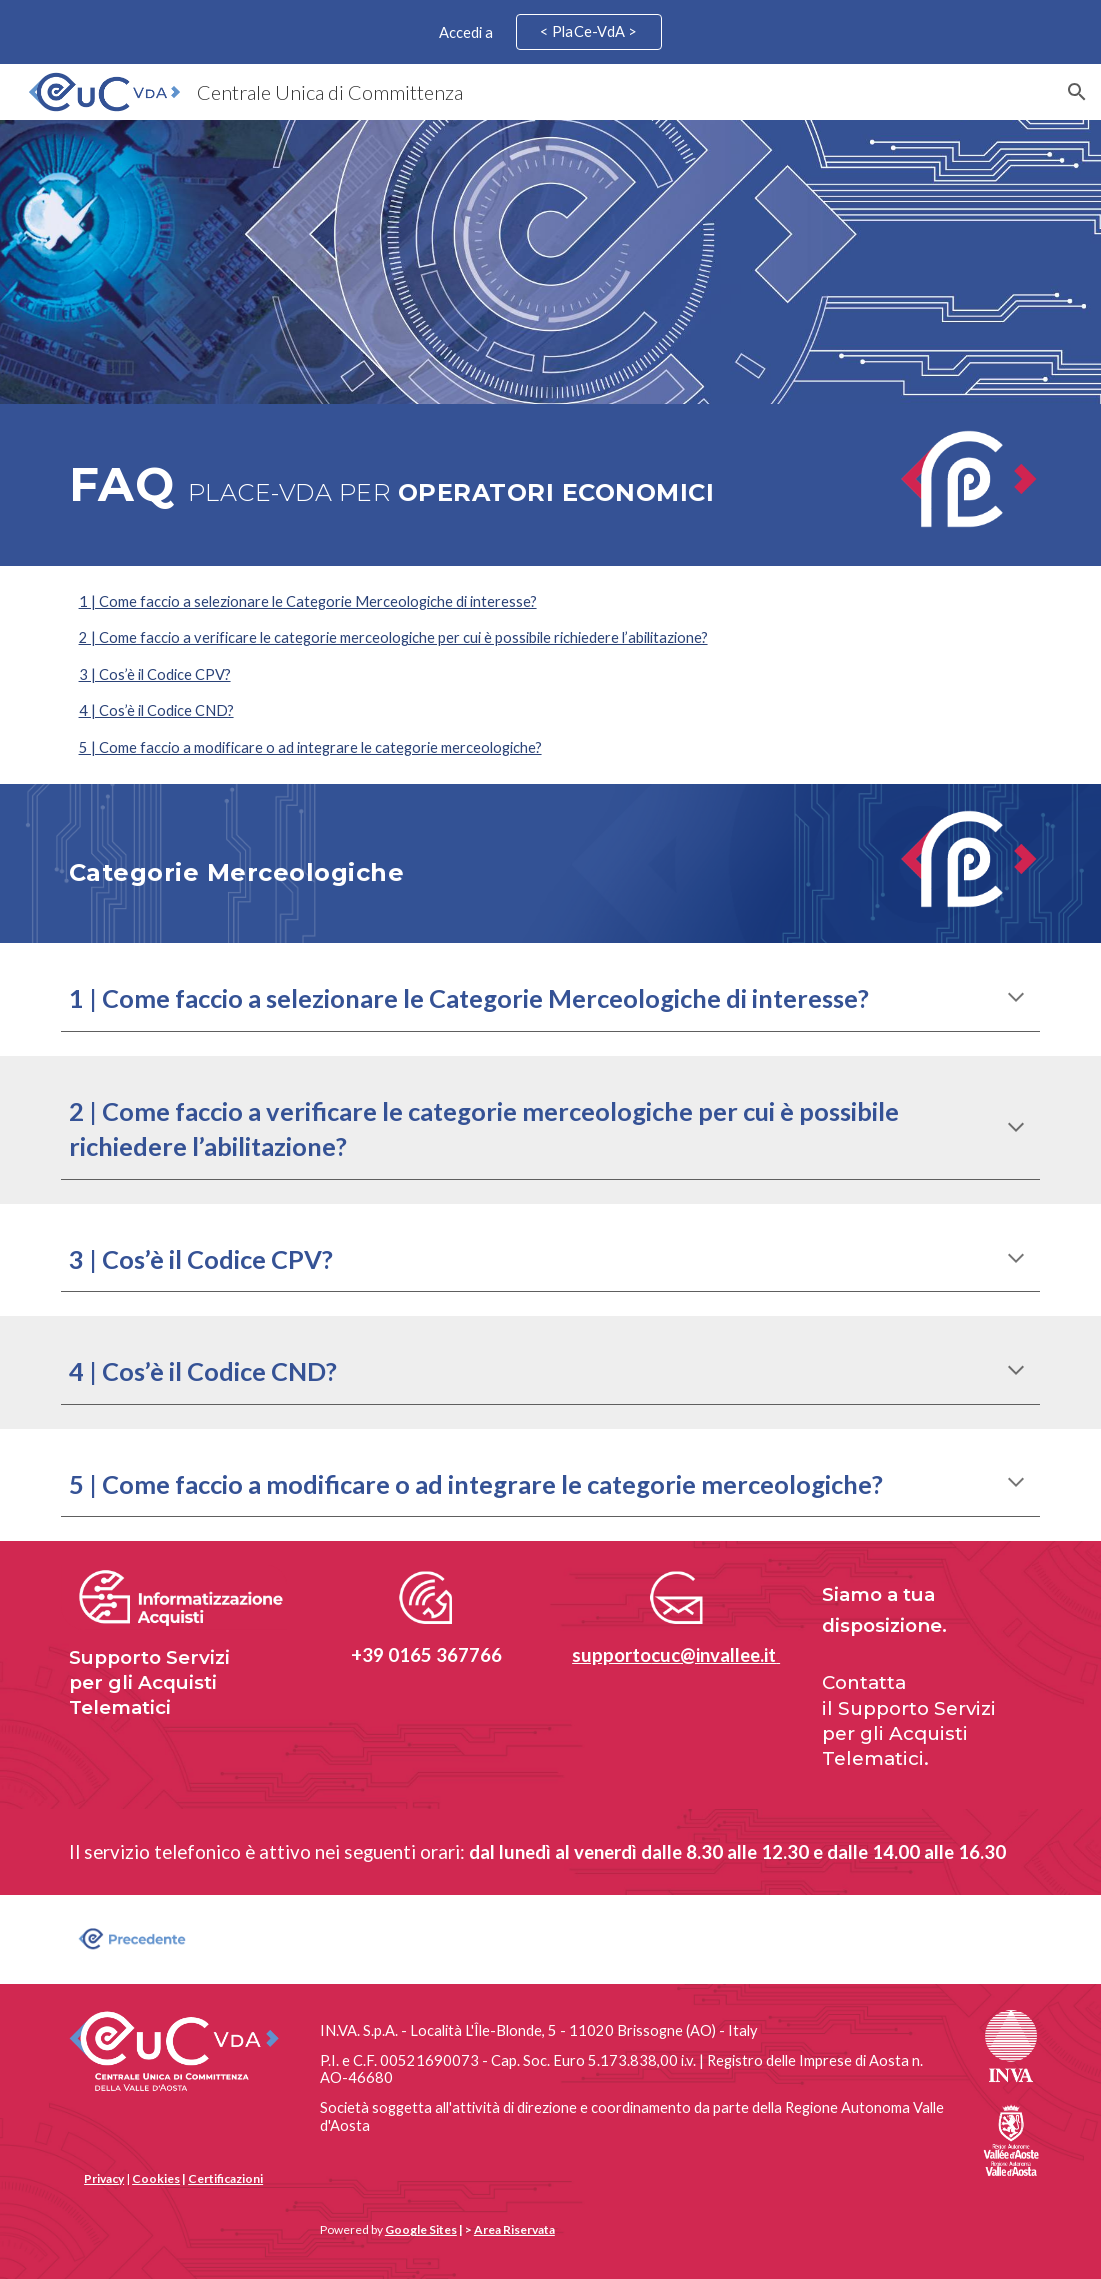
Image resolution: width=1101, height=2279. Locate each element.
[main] (467, 485)
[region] (550, 32)
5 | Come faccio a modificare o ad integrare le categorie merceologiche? (310, 747)
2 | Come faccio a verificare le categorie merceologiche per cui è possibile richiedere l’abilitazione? (393, 637)
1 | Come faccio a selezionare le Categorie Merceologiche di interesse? (308, 601)
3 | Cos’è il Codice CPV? (155, 674)
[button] (1077, 92)
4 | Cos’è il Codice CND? (156, 710)
